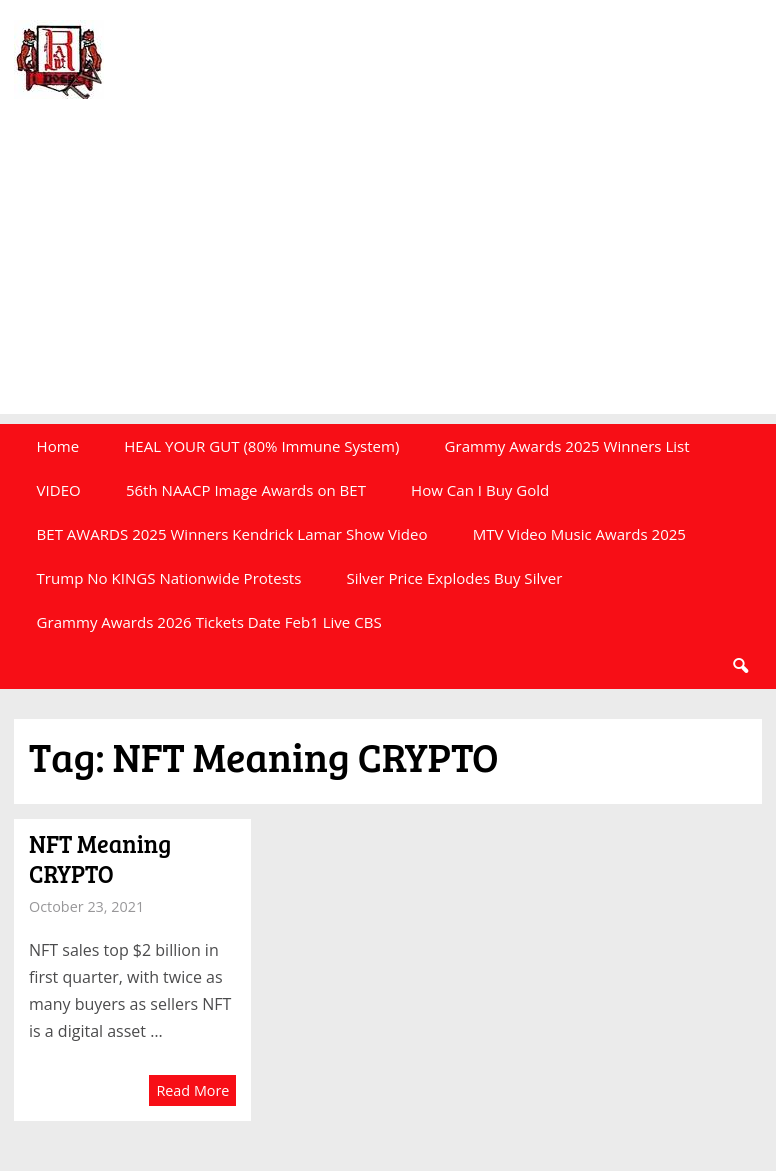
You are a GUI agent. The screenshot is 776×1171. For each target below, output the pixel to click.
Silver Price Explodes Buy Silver (455, 578)
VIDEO (59, 490)
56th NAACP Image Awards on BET (246, 490)
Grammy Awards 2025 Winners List (567, 446)
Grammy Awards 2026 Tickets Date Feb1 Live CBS (209, 622)
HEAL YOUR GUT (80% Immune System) (261, 446)
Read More (192, 1090)
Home (58, 446)
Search (739, 666)
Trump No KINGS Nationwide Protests (169, 578)
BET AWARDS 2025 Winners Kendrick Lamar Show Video (232, 534)
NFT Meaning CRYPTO (100, 858)
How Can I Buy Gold (480, 490)
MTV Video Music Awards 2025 (579, 534)
